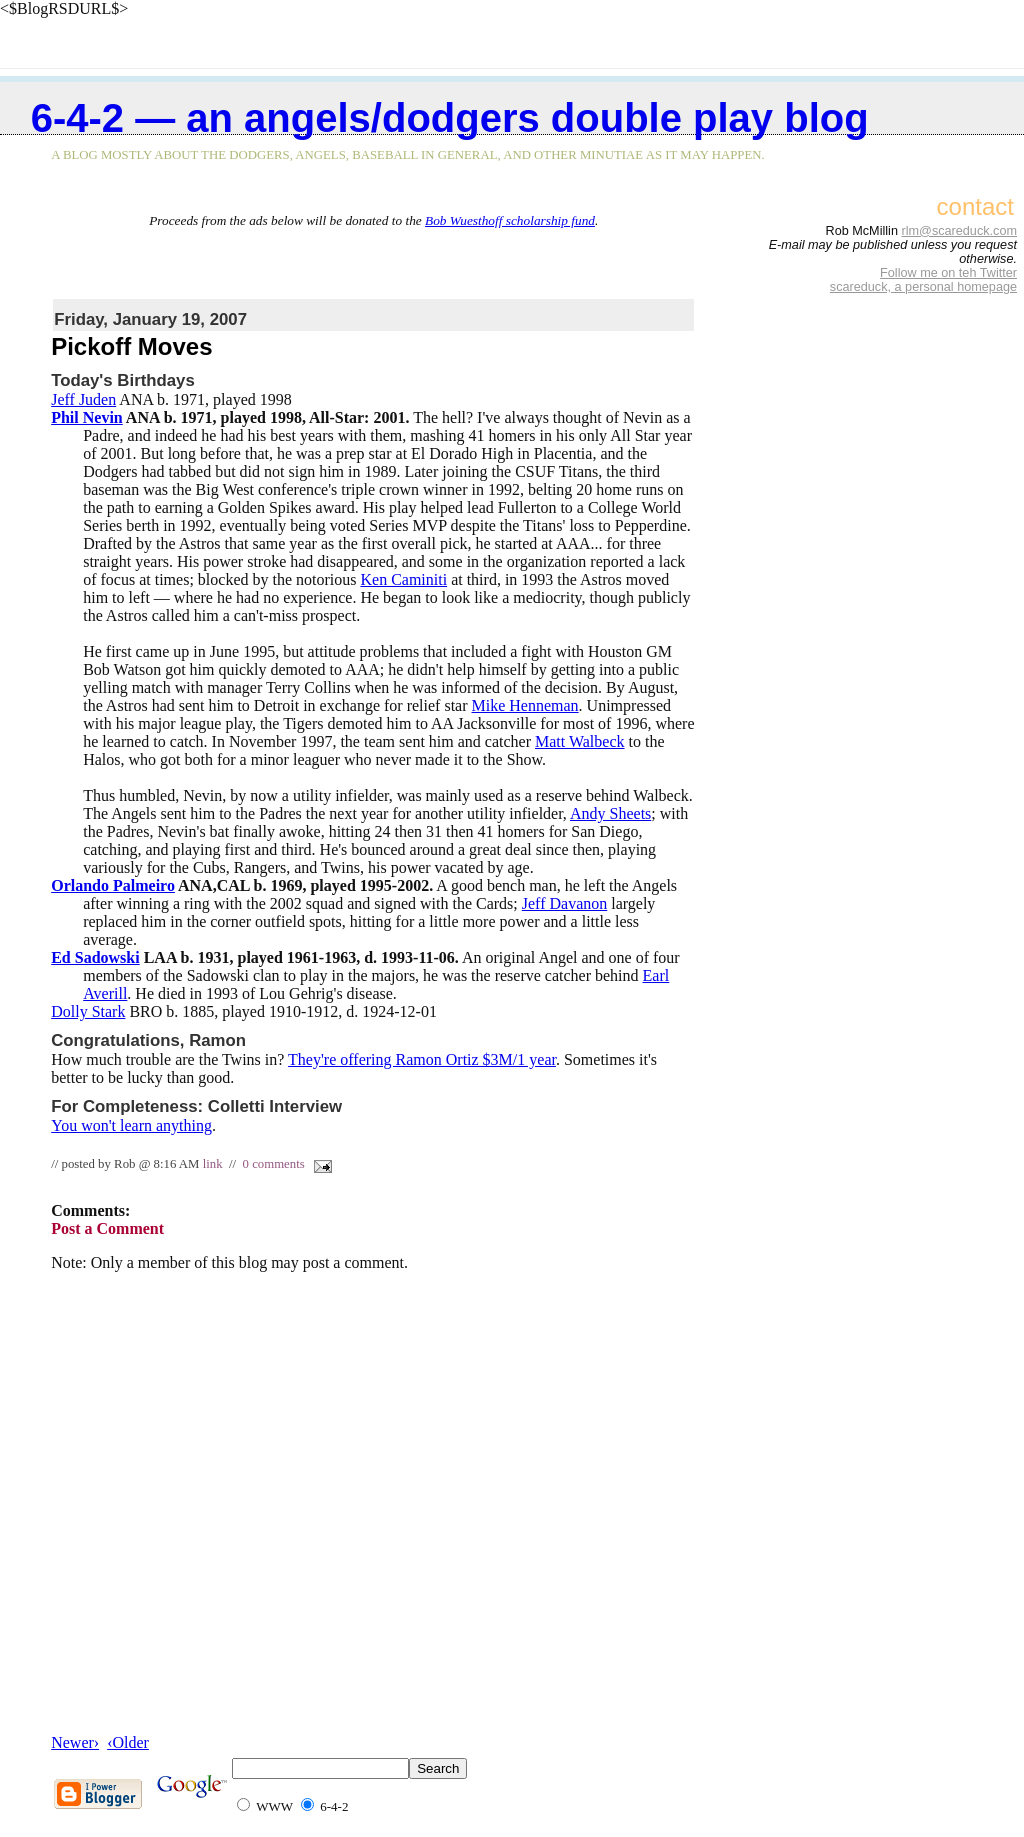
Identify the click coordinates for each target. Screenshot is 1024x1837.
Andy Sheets (610, 813)
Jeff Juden (83, 399)
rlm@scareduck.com (959, 231)
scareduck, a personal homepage (923, 287)
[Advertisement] (374, 259)
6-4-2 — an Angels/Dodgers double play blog (450, 118)
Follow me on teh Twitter (948, 273)
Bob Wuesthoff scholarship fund (510, 220)
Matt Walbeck (580, 741)
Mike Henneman (525, 705)
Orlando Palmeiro (113, 885)
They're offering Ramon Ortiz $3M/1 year (422, 1059)
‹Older (128, 1742)
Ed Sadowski (95, 957)
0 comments (274, 1164)
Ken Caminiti (403, 579)
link (213, 1164)
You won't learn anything (131, 1125)
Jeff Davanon (564, 903)
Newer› (75, 1742)
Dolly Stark (88, 1011)
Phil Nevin (87, 417)
